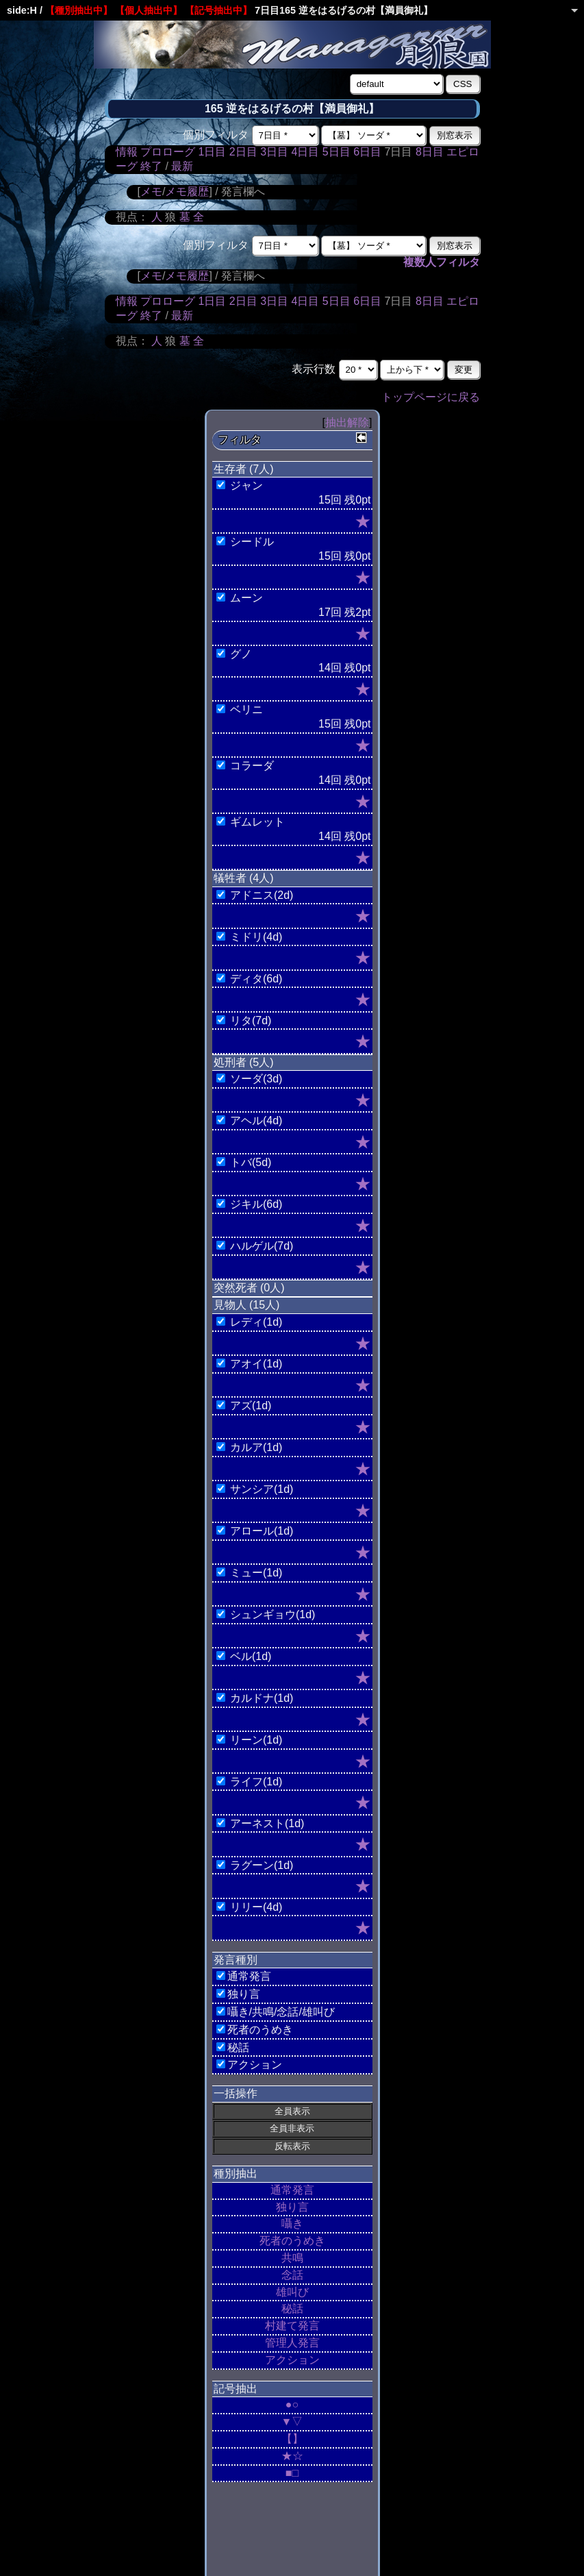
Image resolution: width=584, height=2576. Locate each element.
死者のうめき (292, 2240)
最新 (182, 166)
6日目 (367, 152)
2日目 (243, 152)
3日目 (274, 152)
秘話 (292, 2308)
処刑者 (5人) (244, 1062)
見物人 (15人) (247, 1305)
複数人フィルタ (441, 262)
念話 (292, 2275)
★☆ (292, 2456)
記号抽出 (235, 2388)
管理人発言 (292, 2343)
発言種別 (235, 1960)
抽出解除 (347, 422)
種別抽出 (235, 2173)
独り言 (292, 2207)
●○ (292, 2404)
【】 (292, 2438)
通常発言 (292, 2190)
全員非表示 (292, 2128)
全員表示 (292, 2111)
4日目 (305, 152)
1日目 (212, 152)
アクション (292, 2360)
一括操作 (235, 2093)
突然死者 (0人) (249, 1287)
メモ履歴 (187, 191)
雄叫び (292, 2292)
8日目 (430, 152)
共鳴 (292, 2258)
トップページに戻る (430, 397)
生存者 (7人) (244, 469)
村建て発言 (292, 2325)
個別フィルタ (216, 134)
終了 (151, 166)
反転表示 (292, 2146)
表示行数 (313, 369)
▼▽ (292, 2421)
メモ (151, 191)
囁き (292, 2223)
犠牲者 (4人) (244, 878)
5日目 (336, 152)
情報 (127, 152)
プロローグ (167, 152)
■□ (292, 2473)
